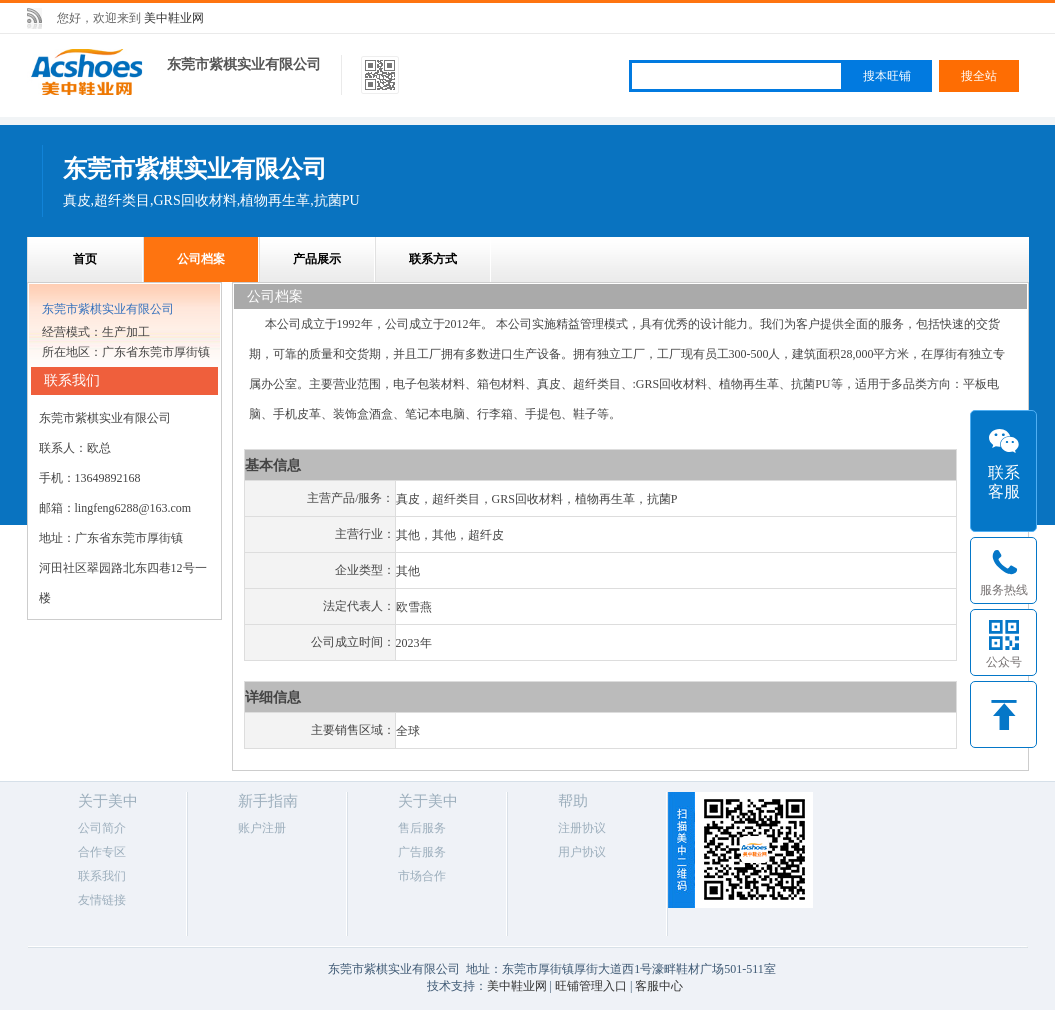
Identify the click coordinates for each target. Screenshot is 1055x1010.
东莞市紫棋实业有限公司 (244, 64)
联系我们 (102, 876)
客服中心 (659, 986)
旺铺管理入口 (591, 986)
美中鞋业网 (174, 18)
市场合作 (422, 876)
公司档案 (201, 259)
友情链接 (102, 900)
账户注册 (262, 828)
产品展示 (317, 259)
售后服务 (422, 828)
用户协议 (582, 852)
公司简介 (102, 828)
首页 (85, 259)
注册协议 (582, 828)
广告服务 (422, 852)
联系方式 (433, 259)
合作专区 (102, 852)
